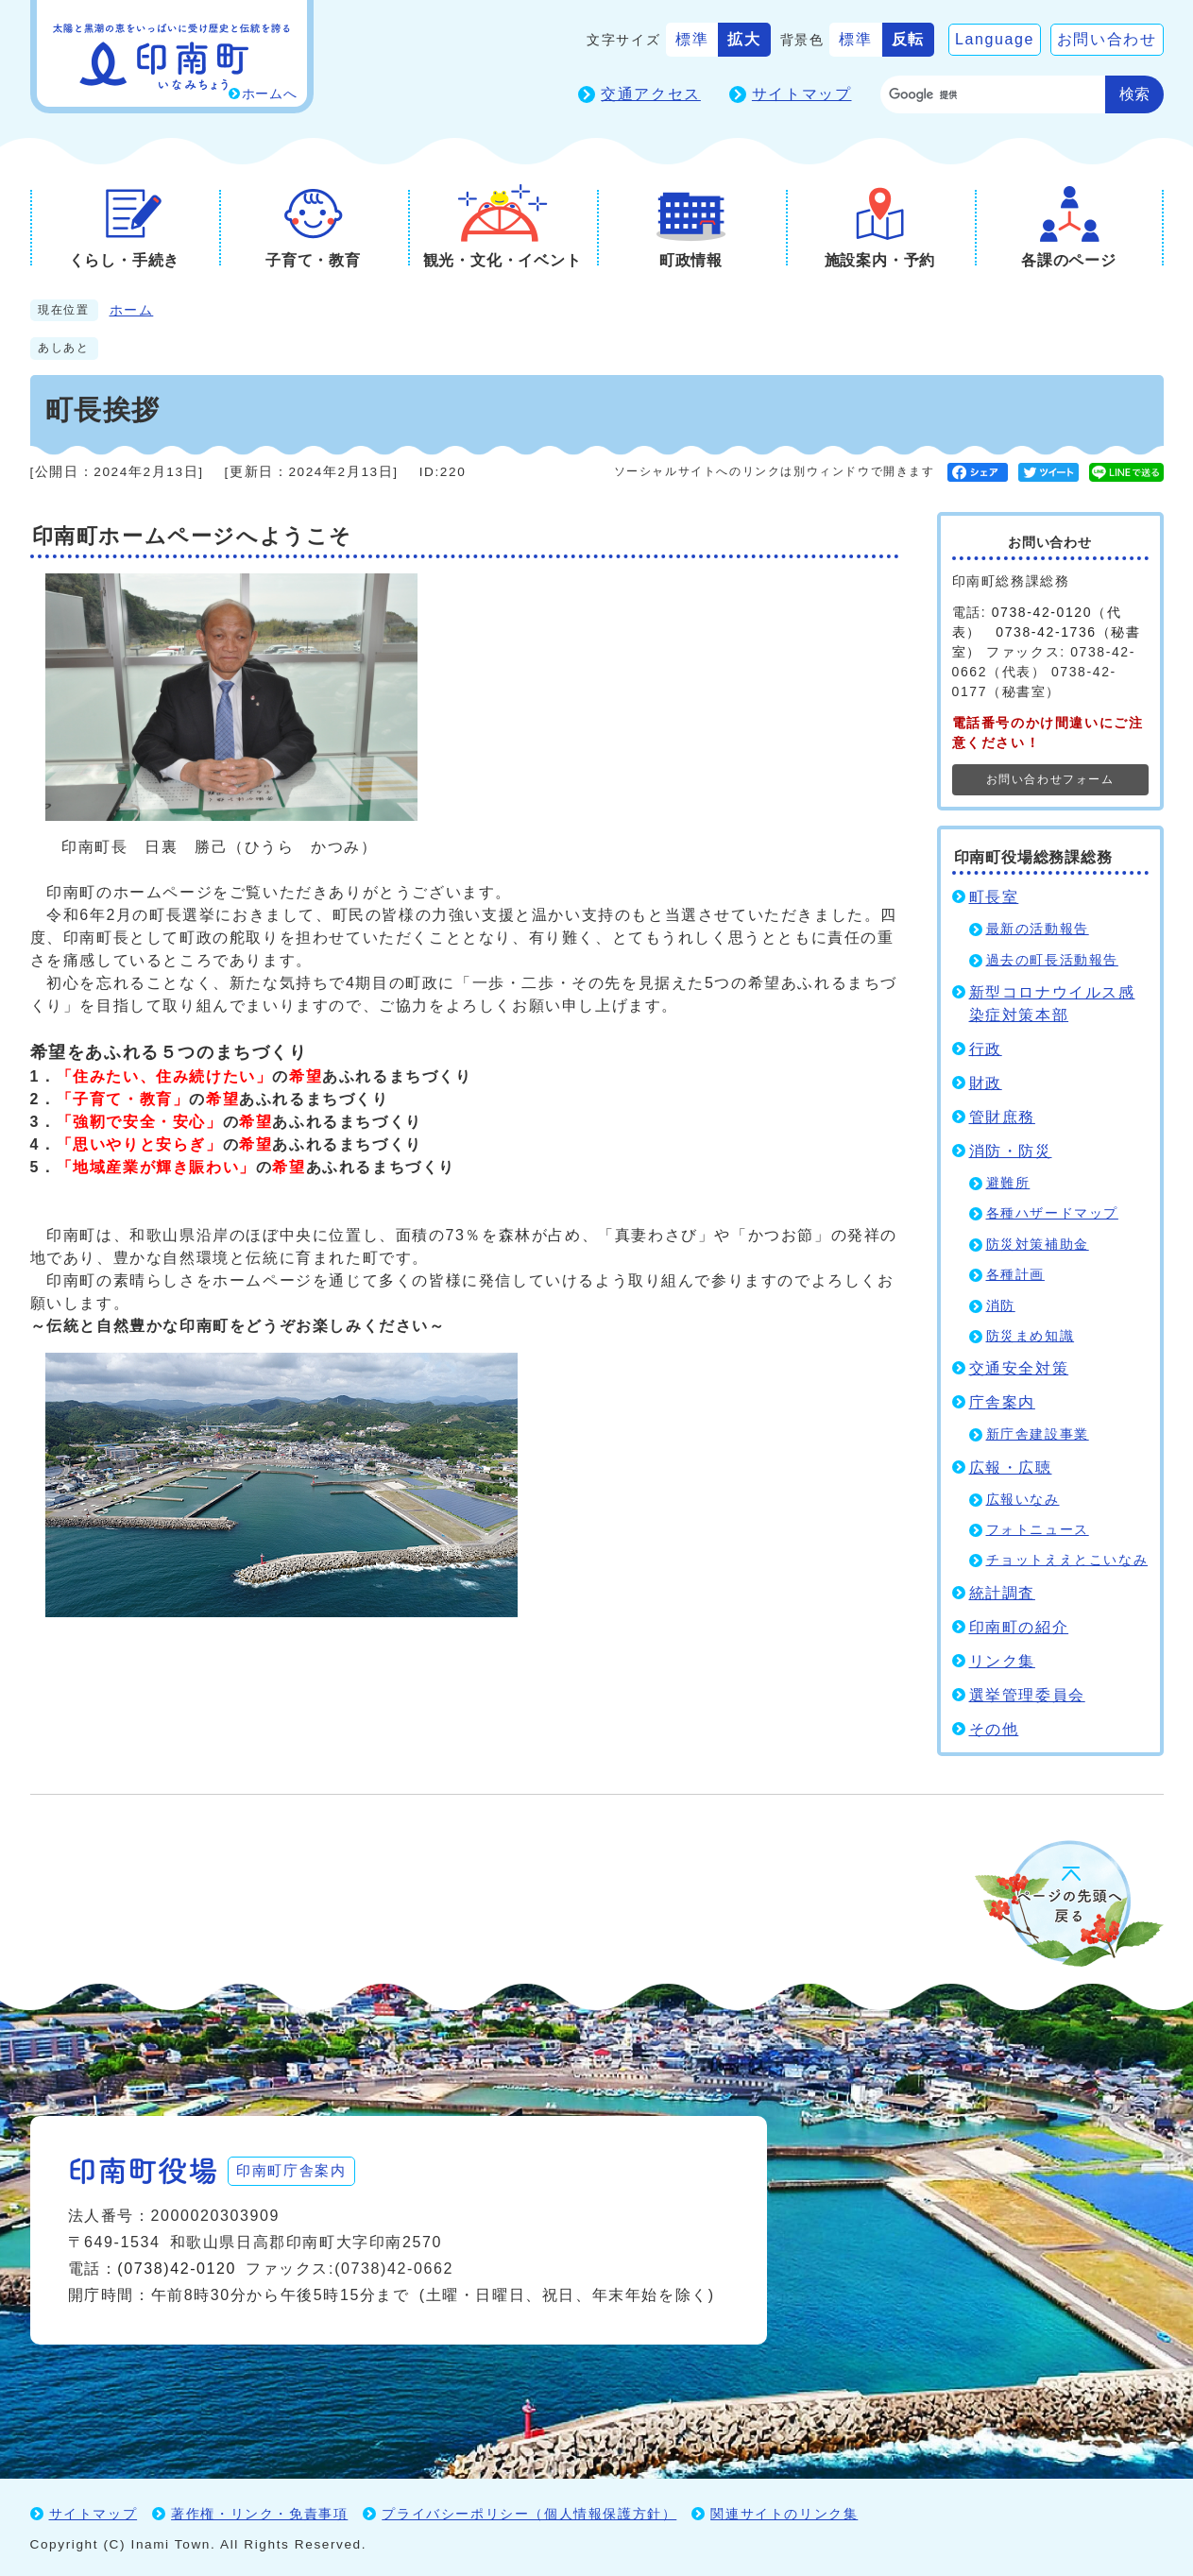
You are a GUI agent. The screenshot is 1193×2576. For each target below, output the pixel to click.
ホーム (132, 310)
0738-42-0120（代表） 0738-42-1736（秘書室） (1046, 632)
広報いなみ (1023, 1500)
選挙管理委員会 (1027, 1695)
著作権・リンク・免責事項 (259, 2511)
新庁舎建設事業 (1037, 1434)
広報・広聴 (1010, 1467)
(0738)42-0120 (176, 2267)
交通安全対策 (1019, 1368)
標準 (691, 39)
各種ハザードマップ (1052, 1213)
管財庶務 (1002, 1117)
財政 (985, 1083)
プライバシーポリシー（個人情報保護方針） (529, 2511)
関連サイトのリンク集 (784, 2511)
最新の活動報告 (1037, 929)
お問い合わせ (1107, 39)
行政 (985, 1049)
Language (994, 39)
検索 (1134, 94)
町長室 (994, 897)
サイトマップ (802, 94)
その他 (994, 1729)
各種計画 (1015, 1275)
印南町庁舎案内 (300, 2168)
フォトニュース (1037, 1530)
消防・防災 (1010, 1151)
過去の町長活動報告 (1052, 960)
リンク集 (1002, 1661)
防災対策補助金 (1037, 1244)
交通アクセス (651, 94)
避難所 (1008, 1183)
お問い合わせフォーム (1050, 779)
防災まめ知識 (1030, 1336)
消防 (1000, 1306)
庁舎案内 (1002, 1402)
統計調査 (1002, 1593)
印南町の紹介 (1019, 1627)
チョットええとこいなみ (1067, 1560)
